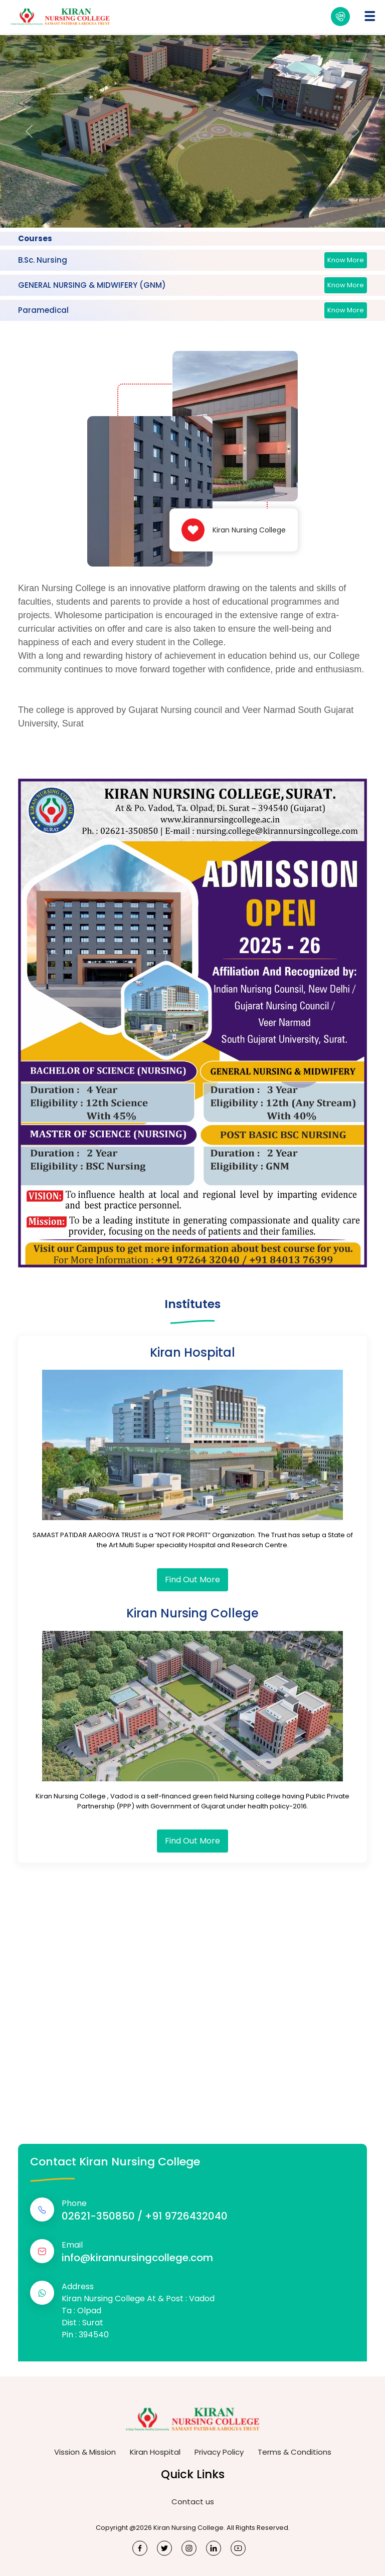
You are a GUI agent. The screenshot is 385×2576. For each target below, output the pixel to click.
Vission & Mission (85, 2452)
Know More (345, 260)
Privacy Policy (219, 2452)
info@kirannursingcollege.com (137, 2258)
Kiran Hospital (155, 2452)
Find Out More (192, 1579)
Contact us (192, 2501)
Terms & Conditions (294, 2452)
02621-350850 (98, 2216)
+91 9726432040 (186, 2216)
